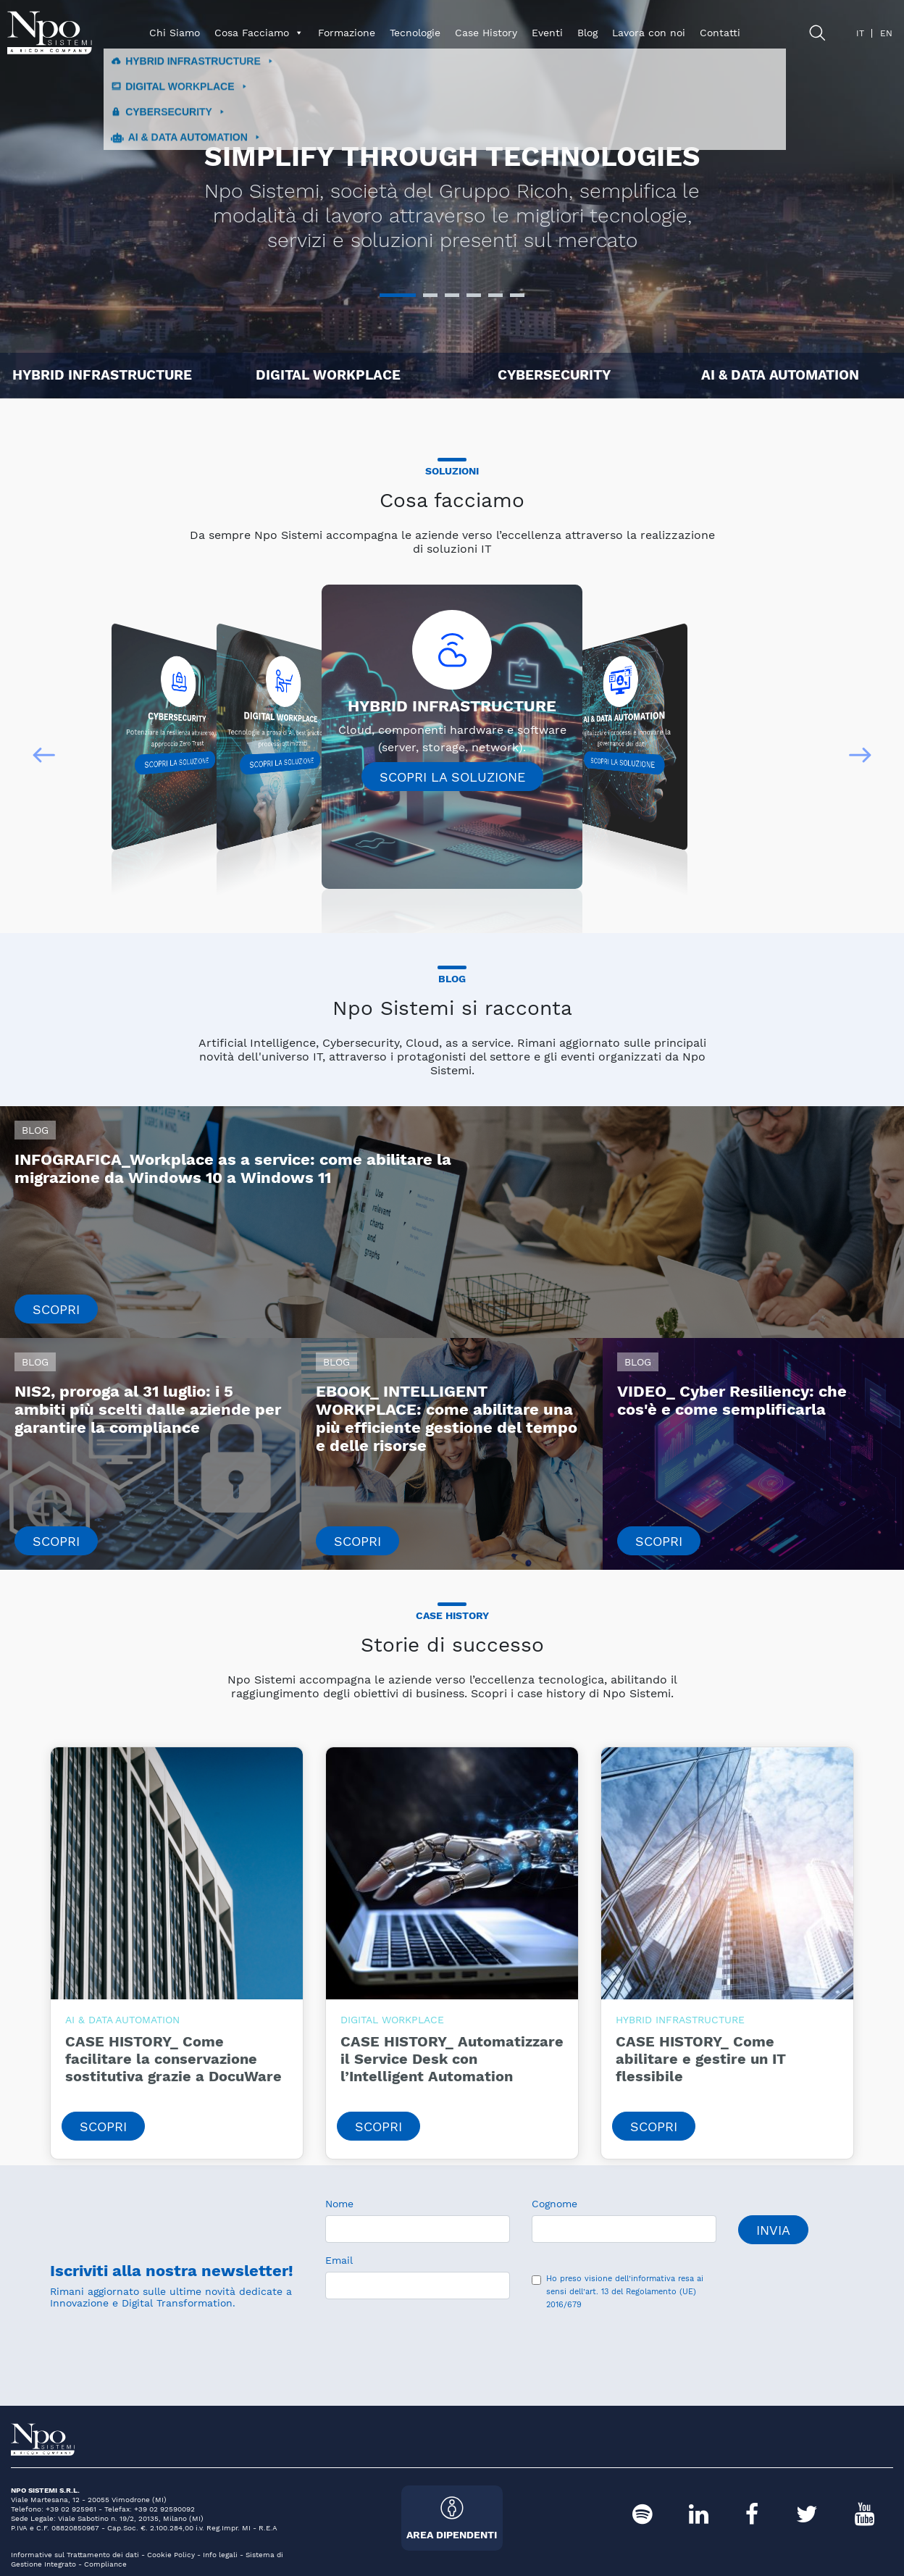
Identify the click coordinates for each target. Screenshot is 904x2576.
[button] (44, 755)
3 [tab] (452, 300)
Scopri (56, 1309)
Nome (339, 2203)
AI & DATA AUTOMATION (780, 375)
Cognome (554, 2203)
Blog (587, 32)
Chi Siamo (174, 32)
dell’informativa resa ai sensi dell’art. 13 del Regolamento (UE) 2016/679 (624, 2291)
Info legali (220, 2555)
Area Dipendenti (451, 2518)
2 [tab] (430, 300)
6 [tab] (517, 300)
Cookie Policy (171, 2555)
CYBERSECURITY (554, 375)
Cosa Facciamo (259, 32)
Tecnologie (415, 32)
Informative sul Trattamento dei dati (75, 2555)
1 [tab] (387, 300)
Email (339, 2260)
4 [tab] (473, 300)
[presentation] (435, 2342)
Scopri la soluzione (176, 763)
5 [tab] (495, 300)
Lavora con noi (648, 32)
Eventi (547, 32)
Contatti (720, 32)
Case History (486, 32)
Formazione (346, 32)
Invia (773, 2230)
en (886, 33)
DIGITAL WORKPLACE (328, 375)
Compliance (105, 2564)
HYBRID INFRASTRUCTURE (102, 375)
